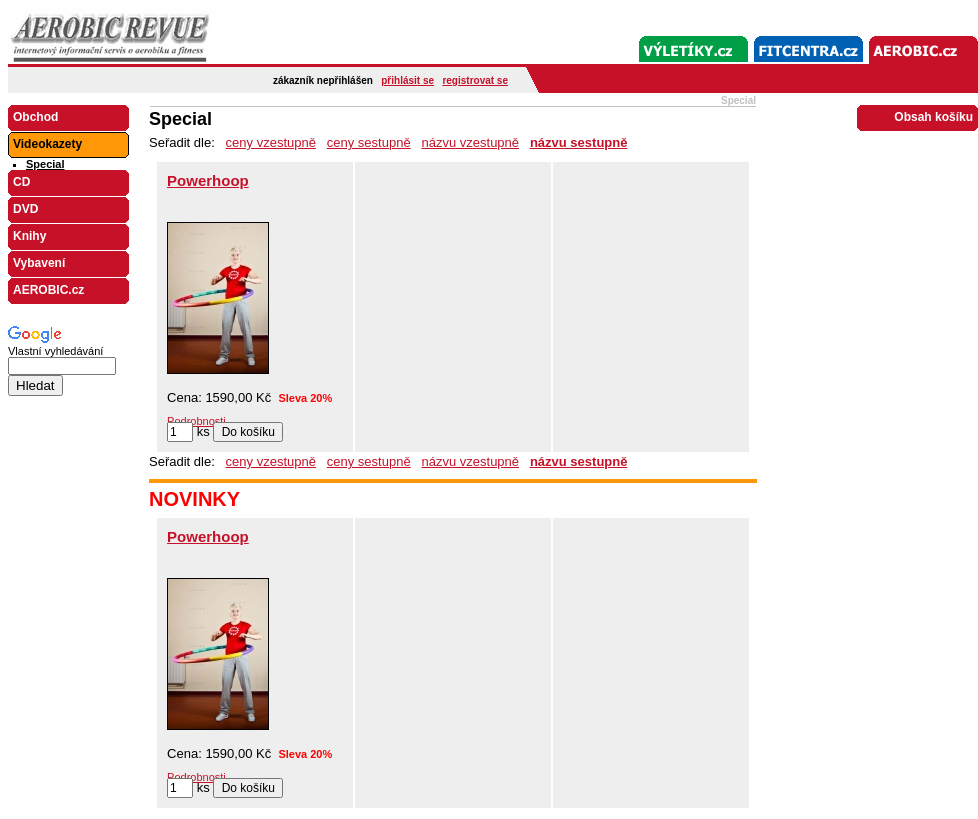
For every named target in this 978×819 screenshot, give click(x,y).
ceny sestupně (369, 142)
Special (45, 164)
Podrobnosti (196, 421)
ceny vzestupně (271, 142)
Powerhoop (208, 180)
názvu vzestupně (470, 142)
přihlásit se (407, 80)
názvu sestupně (579, 142)
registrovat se (475, 80)
